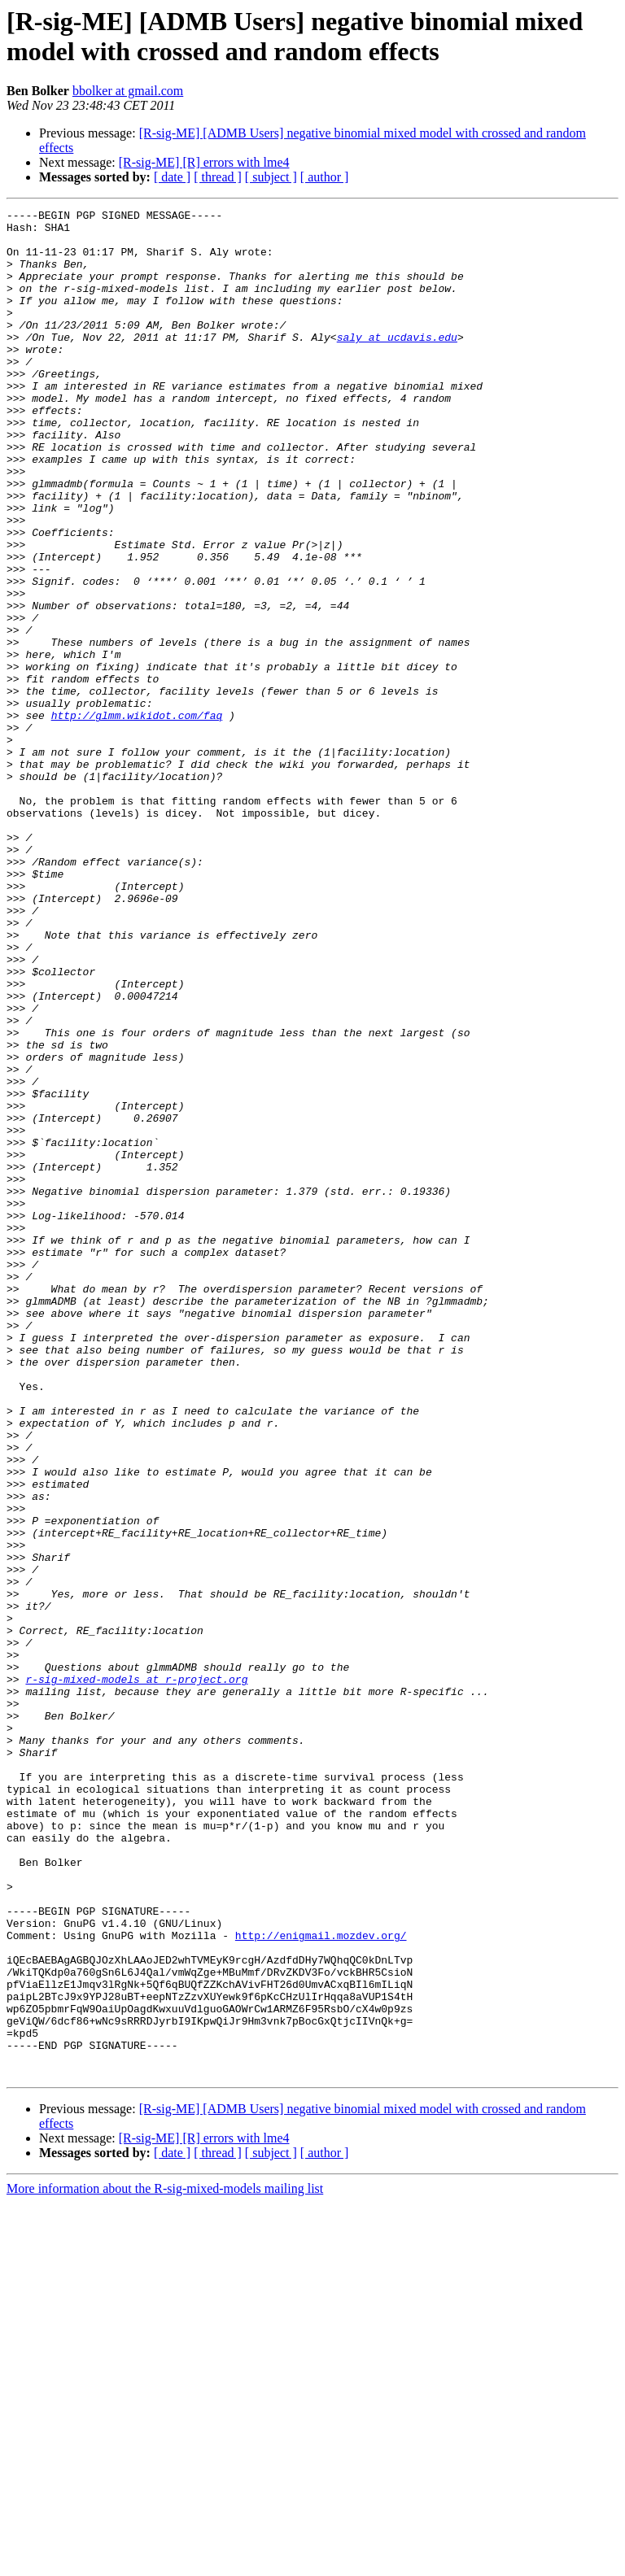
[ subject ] (271, 177)
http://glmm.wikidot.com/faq (137, 817)
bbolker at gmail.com (127, 91)
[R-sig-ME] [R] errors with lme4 (204, 162)
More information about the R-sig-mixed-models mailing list (165, 2562)
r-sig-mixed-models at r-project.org (136, 1974)
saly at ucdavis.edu (397, 363)
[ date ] (172, 177)
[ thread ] (218, 177)
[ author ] (324, 177)
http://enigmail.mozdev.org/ (321, 2281)
